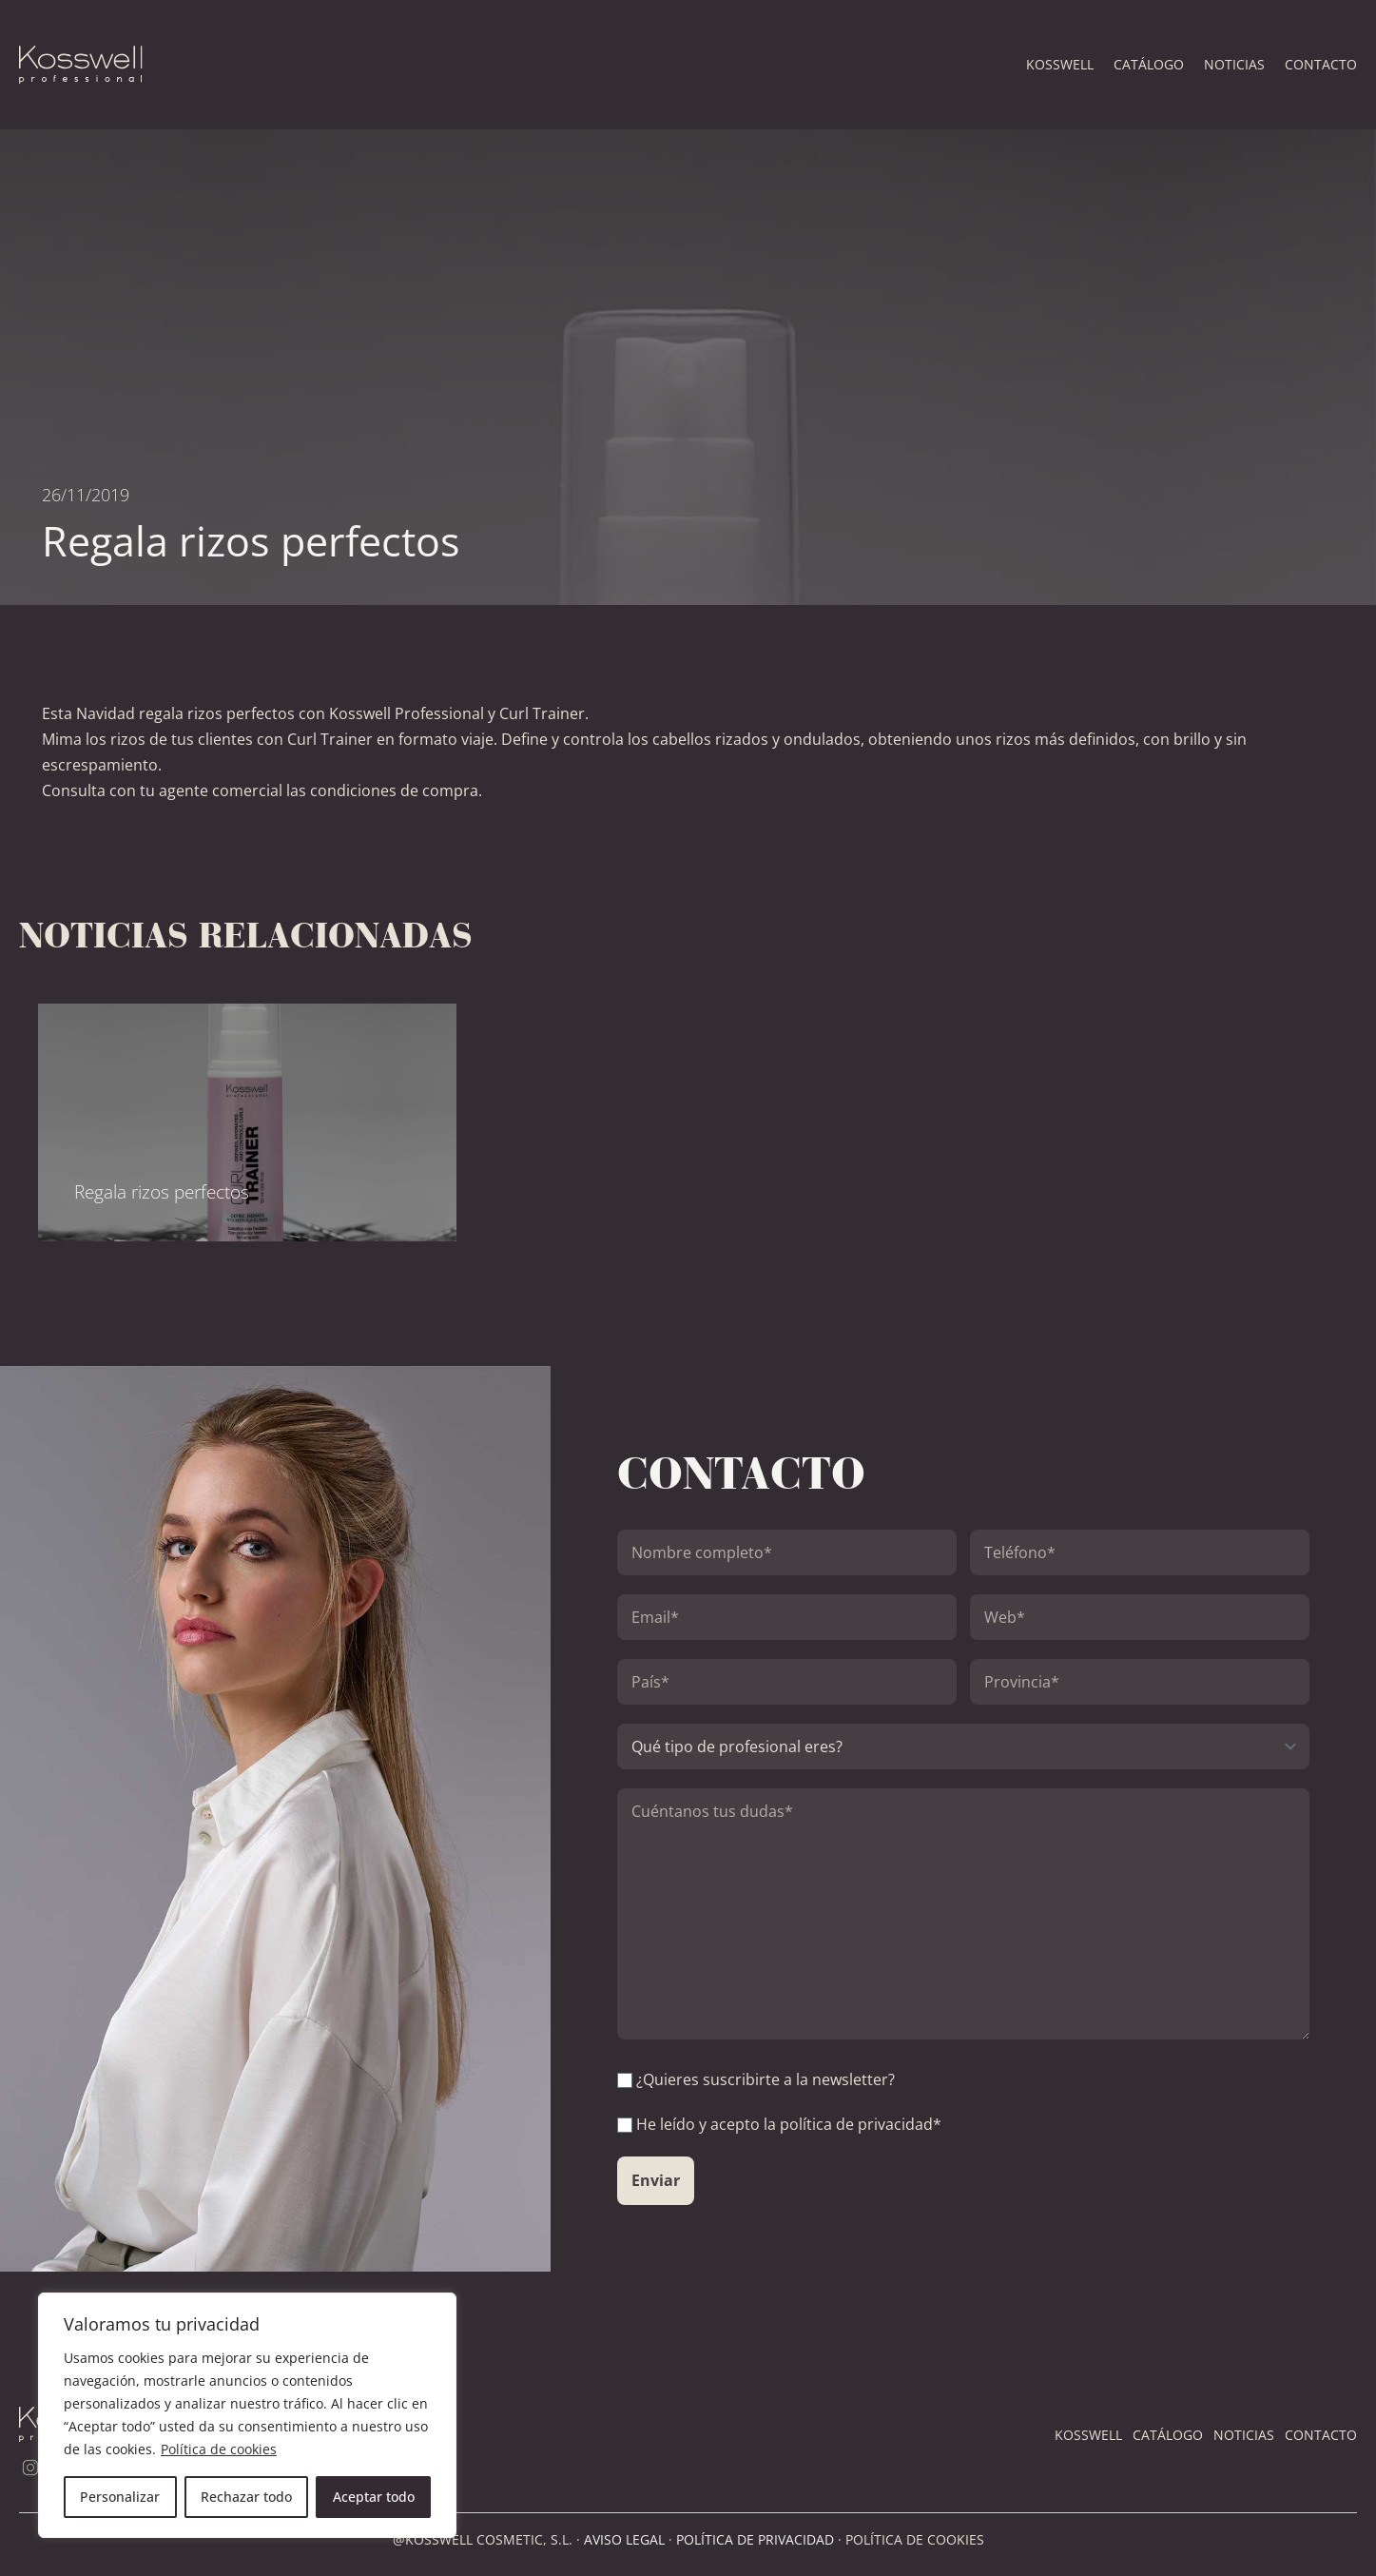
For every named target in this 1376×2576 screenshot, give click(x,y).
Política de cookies (219, 2449)
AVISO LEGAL (624, 2539)
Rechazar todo (246, 2497)
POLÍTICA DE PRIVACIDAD (755, 2539)
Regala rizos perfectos (161, 1191)
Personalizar (120, 2497)
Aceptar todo (374, 2497)
